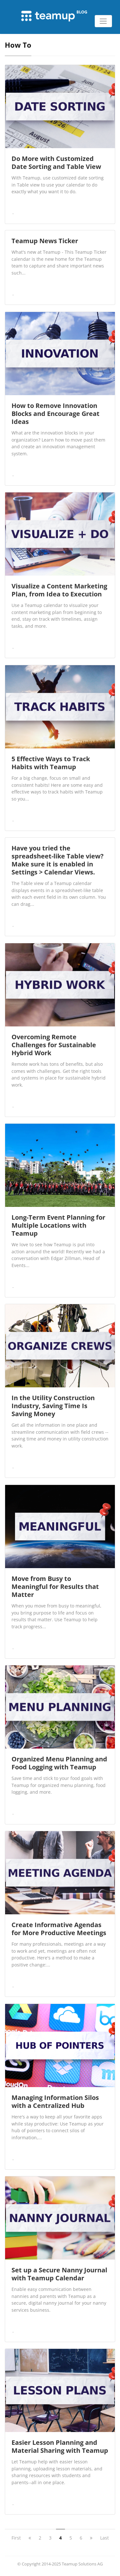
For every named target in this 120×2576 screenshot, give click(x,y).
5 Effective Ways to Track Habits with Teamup (51, 762)
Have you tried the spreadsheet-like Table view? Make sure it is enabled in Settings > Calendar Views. (58, 860)
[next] (91, 2538)
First (16, 2538)
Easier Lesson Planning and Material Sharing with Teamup (60, 2446)
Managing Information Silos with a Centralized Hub (55, 2101)
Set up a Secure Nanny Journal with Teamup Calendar (59, 2274)
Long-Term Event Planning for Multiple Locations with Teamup (58, 1225)
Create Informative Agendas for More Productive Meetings (59, 1928)
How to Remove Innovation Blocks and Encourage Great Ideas (56, 413)
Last (104, 2538)
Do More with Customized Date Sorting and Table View (56, 162)
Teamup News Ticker (45, 240)
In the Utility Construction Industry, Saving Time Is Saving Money (53, 1405)
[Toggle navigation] (103, 21)
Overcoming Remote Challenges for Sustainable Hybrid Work (54, 1045)
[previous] (29, 2538)
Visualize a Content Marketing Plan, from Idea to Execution (59, 590)
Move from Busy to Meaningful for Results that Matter (55, 1586)
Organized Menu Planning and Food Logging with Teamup (59, 1763)
